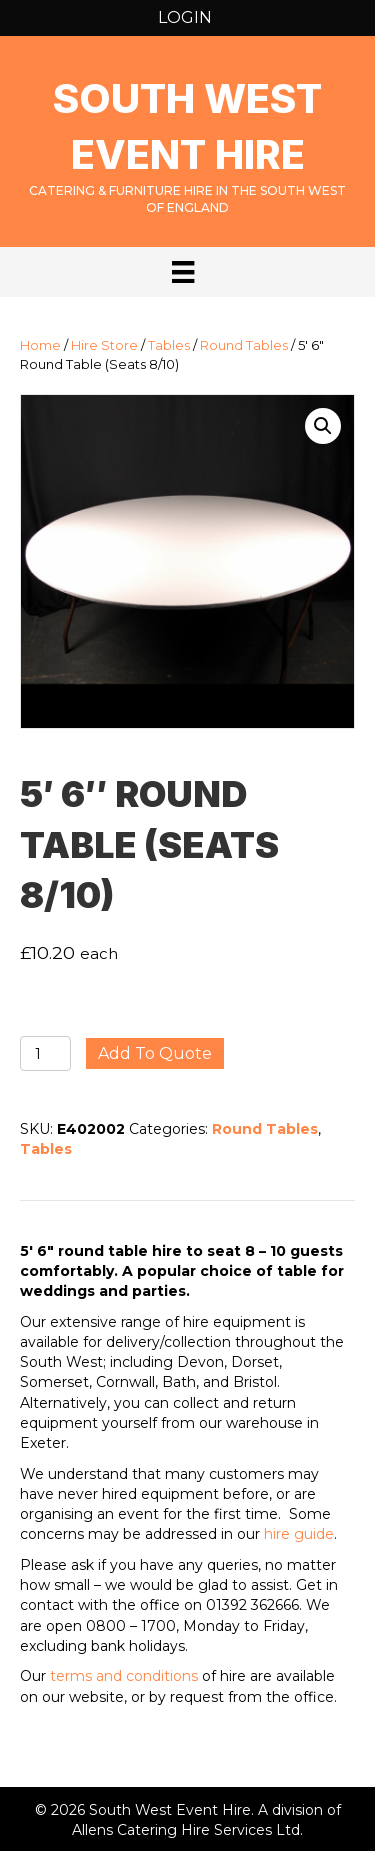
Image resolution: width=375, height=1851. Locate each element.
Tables (169, 345)
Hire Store (104, 345)
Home (40, 345)
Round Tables (244, 345)
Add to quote (155, 1053)
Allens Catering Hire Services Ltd (186, 1830)
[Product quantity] (45, 1053)
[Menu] (183, 272)
